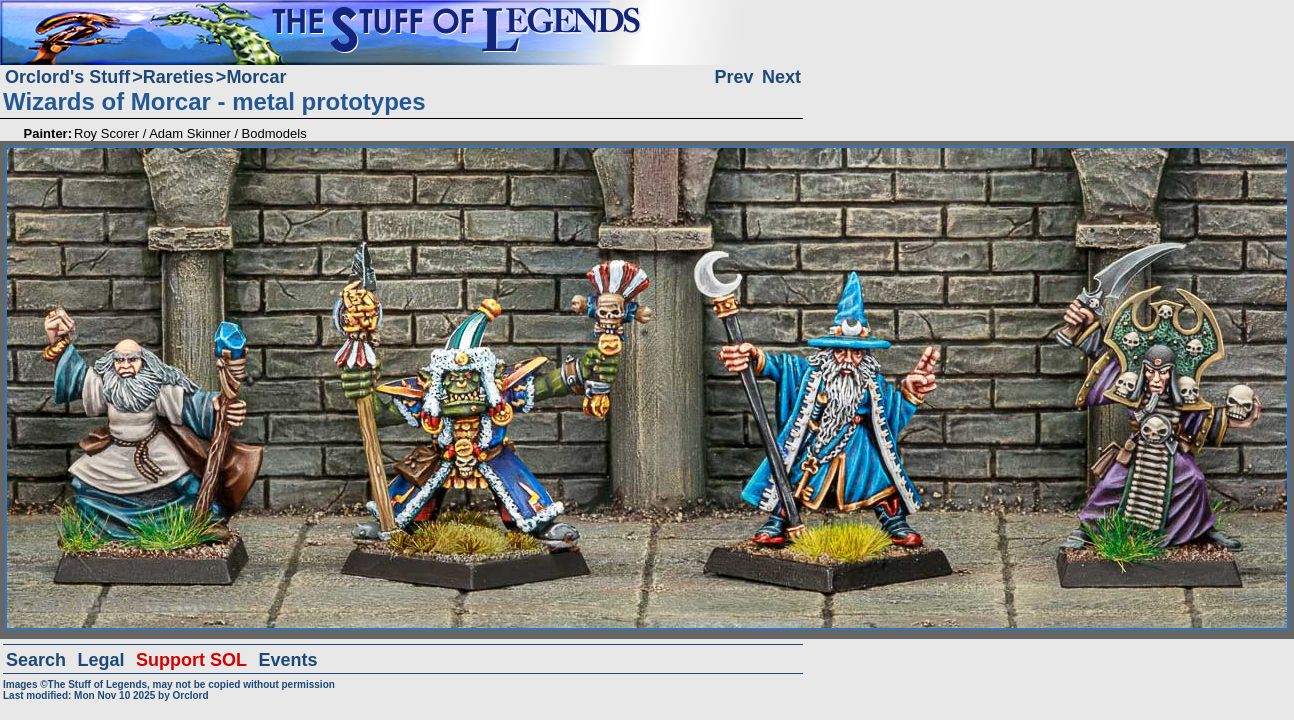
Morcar (256, 77)
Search (36, 660)
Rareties (178, 77)
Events (287, 660)
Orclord (190, 695)
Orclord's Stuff (67, 77)
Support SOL (191, 660)
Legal (101, 660)
